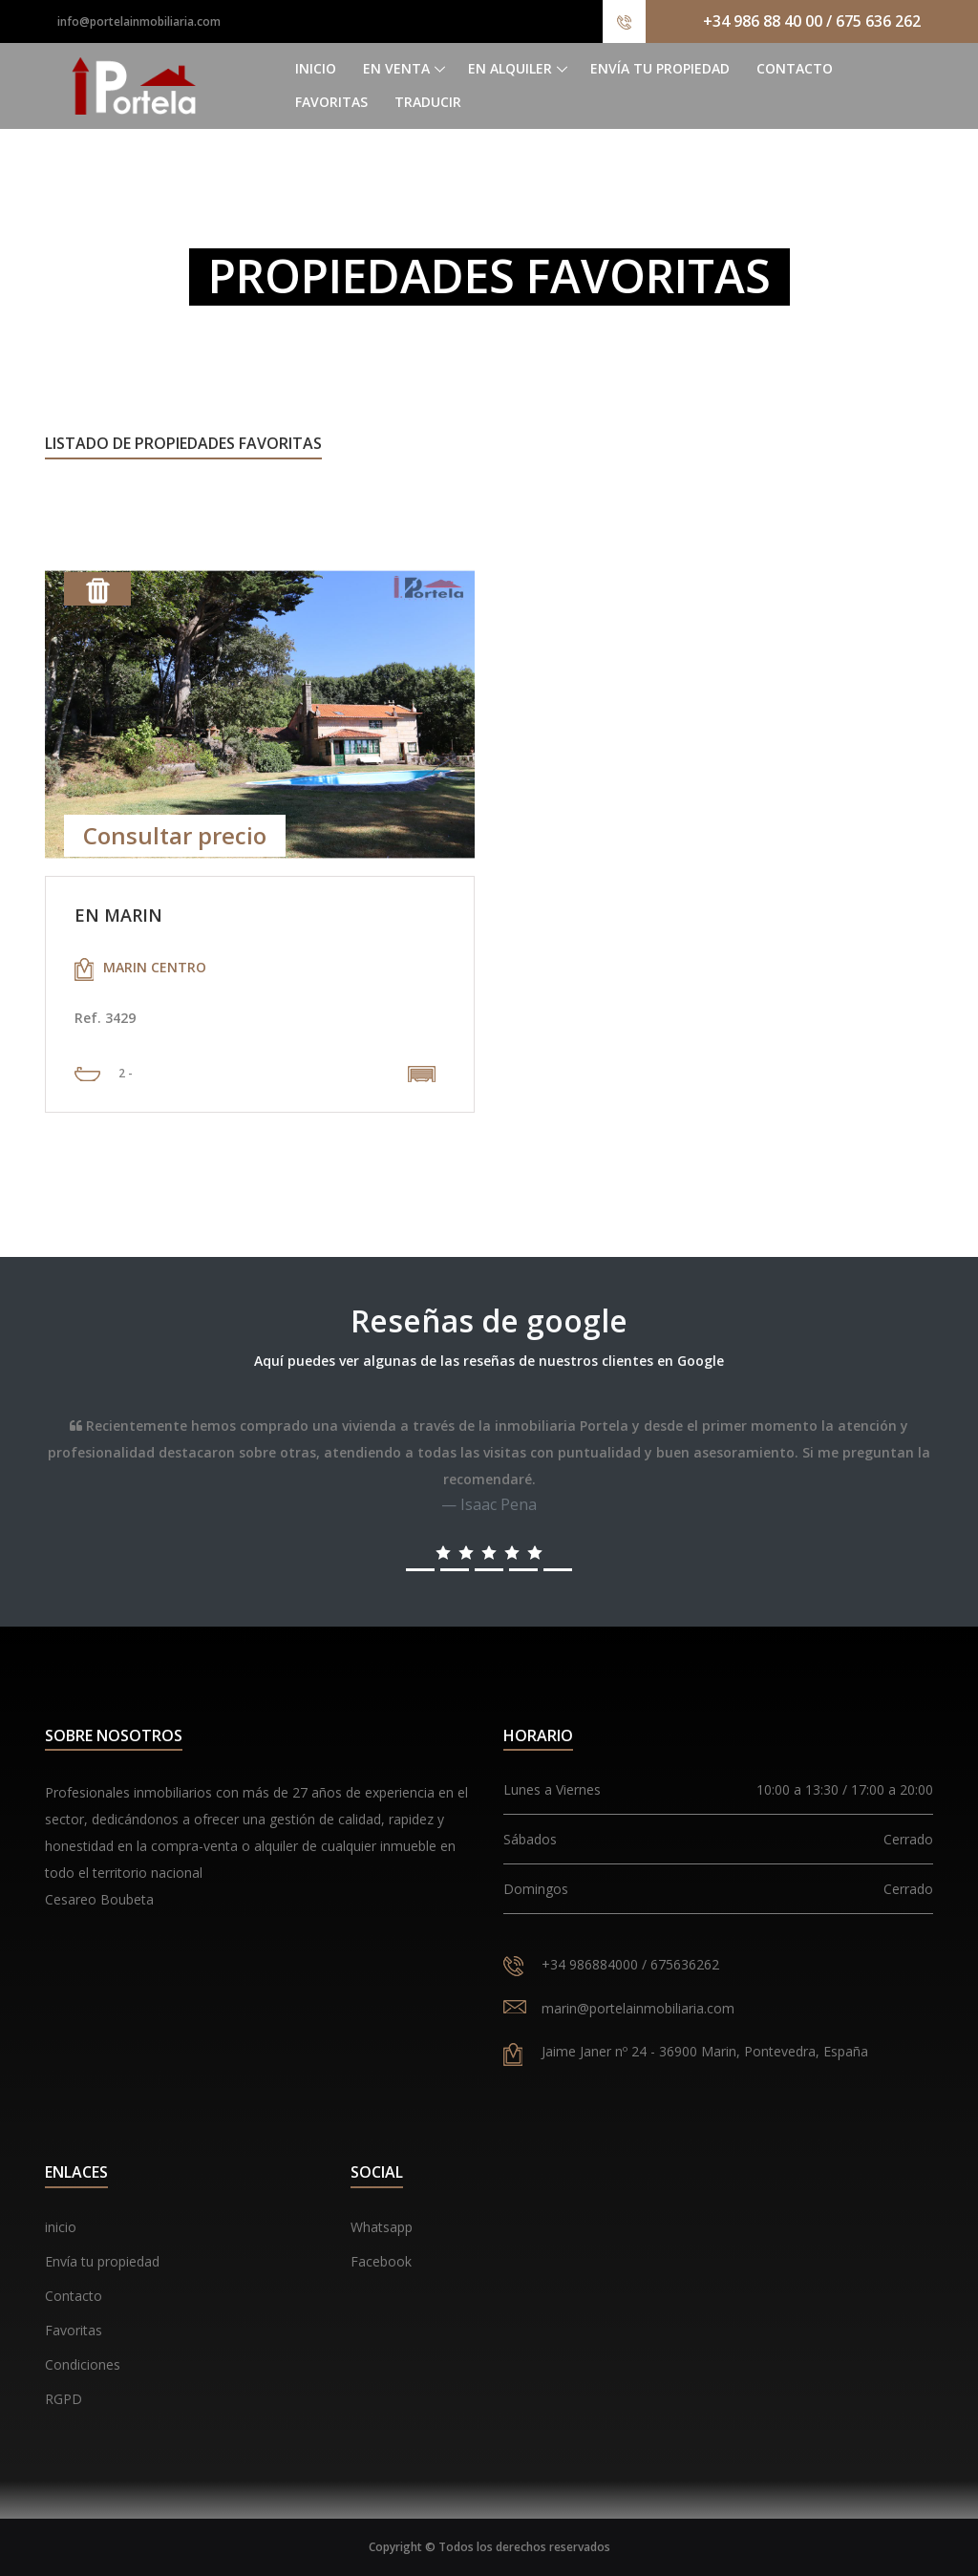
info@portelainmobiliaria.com (139, 21)
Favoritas (331, 102)
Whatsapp (382, 2227)
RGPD (63, 2399)
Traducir (427, 102)
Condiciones (82, 2364)
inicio (60, 2227)
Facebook (381, 2261)
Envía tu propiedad (660, 68)
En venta (396, 68)
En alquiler (510, 68)
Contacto (794, 68)
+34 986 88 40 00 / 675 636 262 (812, 21)
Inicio (315, 68)
